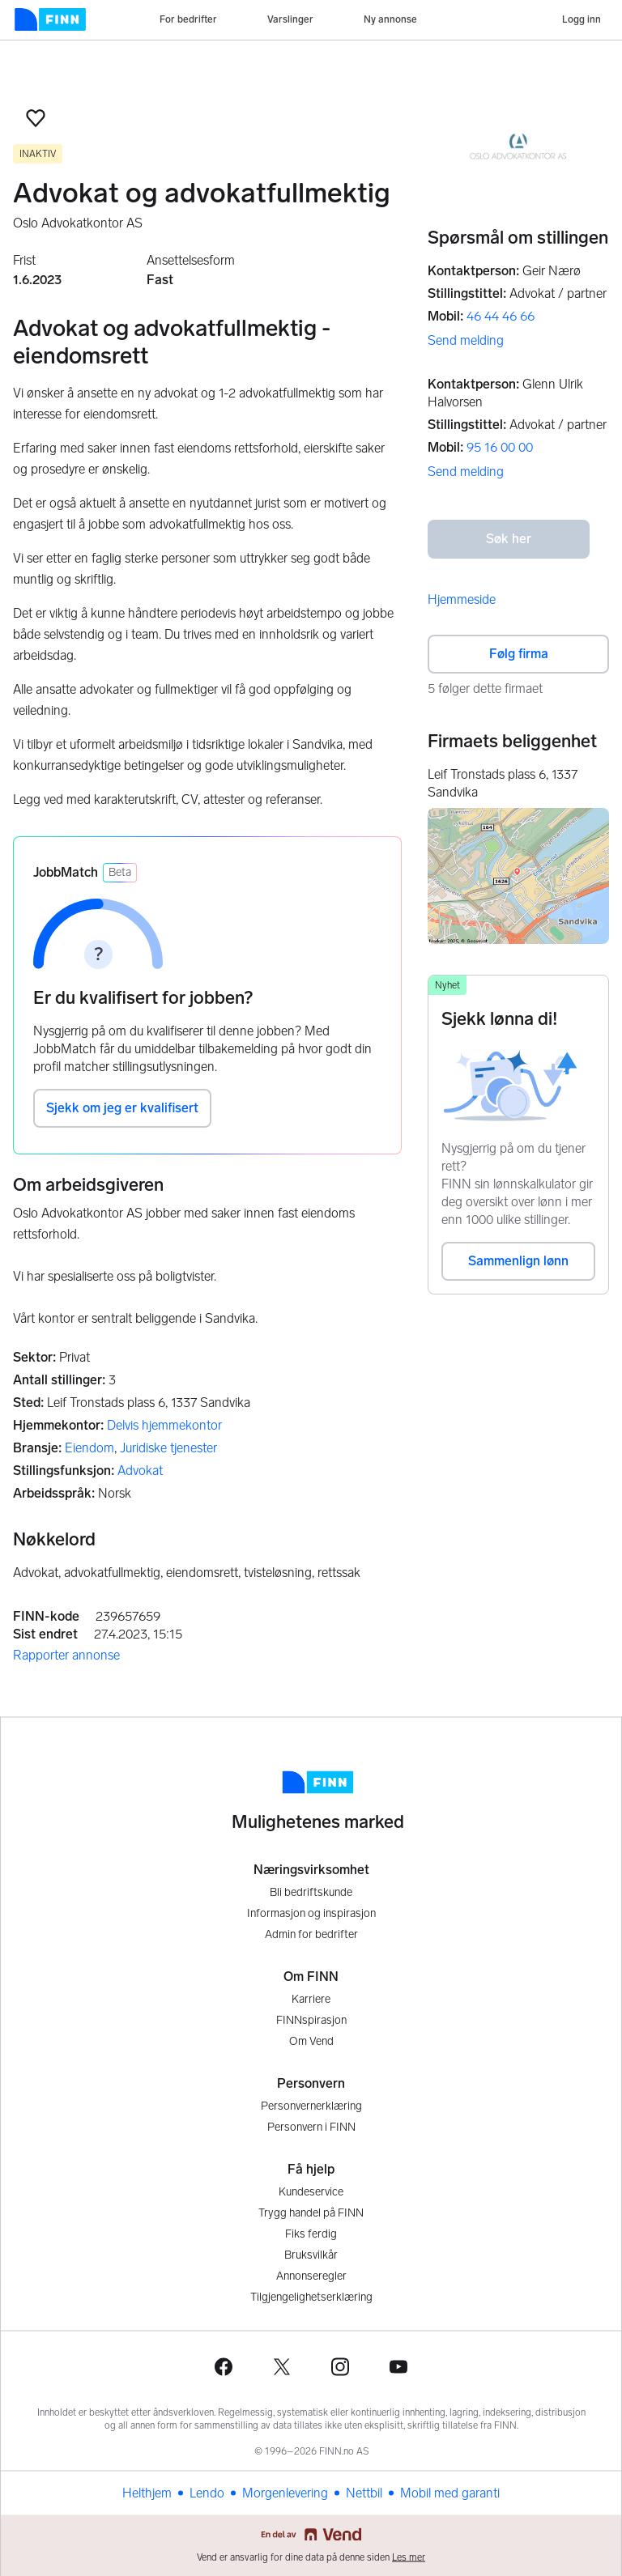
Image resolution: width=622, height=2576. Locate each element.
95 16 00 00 (499, 447)
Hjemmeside (462, 599)
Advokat (140, 1470)
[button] (35, 118)
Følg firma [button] (518, 653)
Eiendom (89, 1448)
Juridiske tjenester (168, 1448)
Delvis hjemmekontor (164, 1425)
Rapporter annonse (66, 1655)
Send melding (466, 340)
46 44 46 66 (500, 316)
